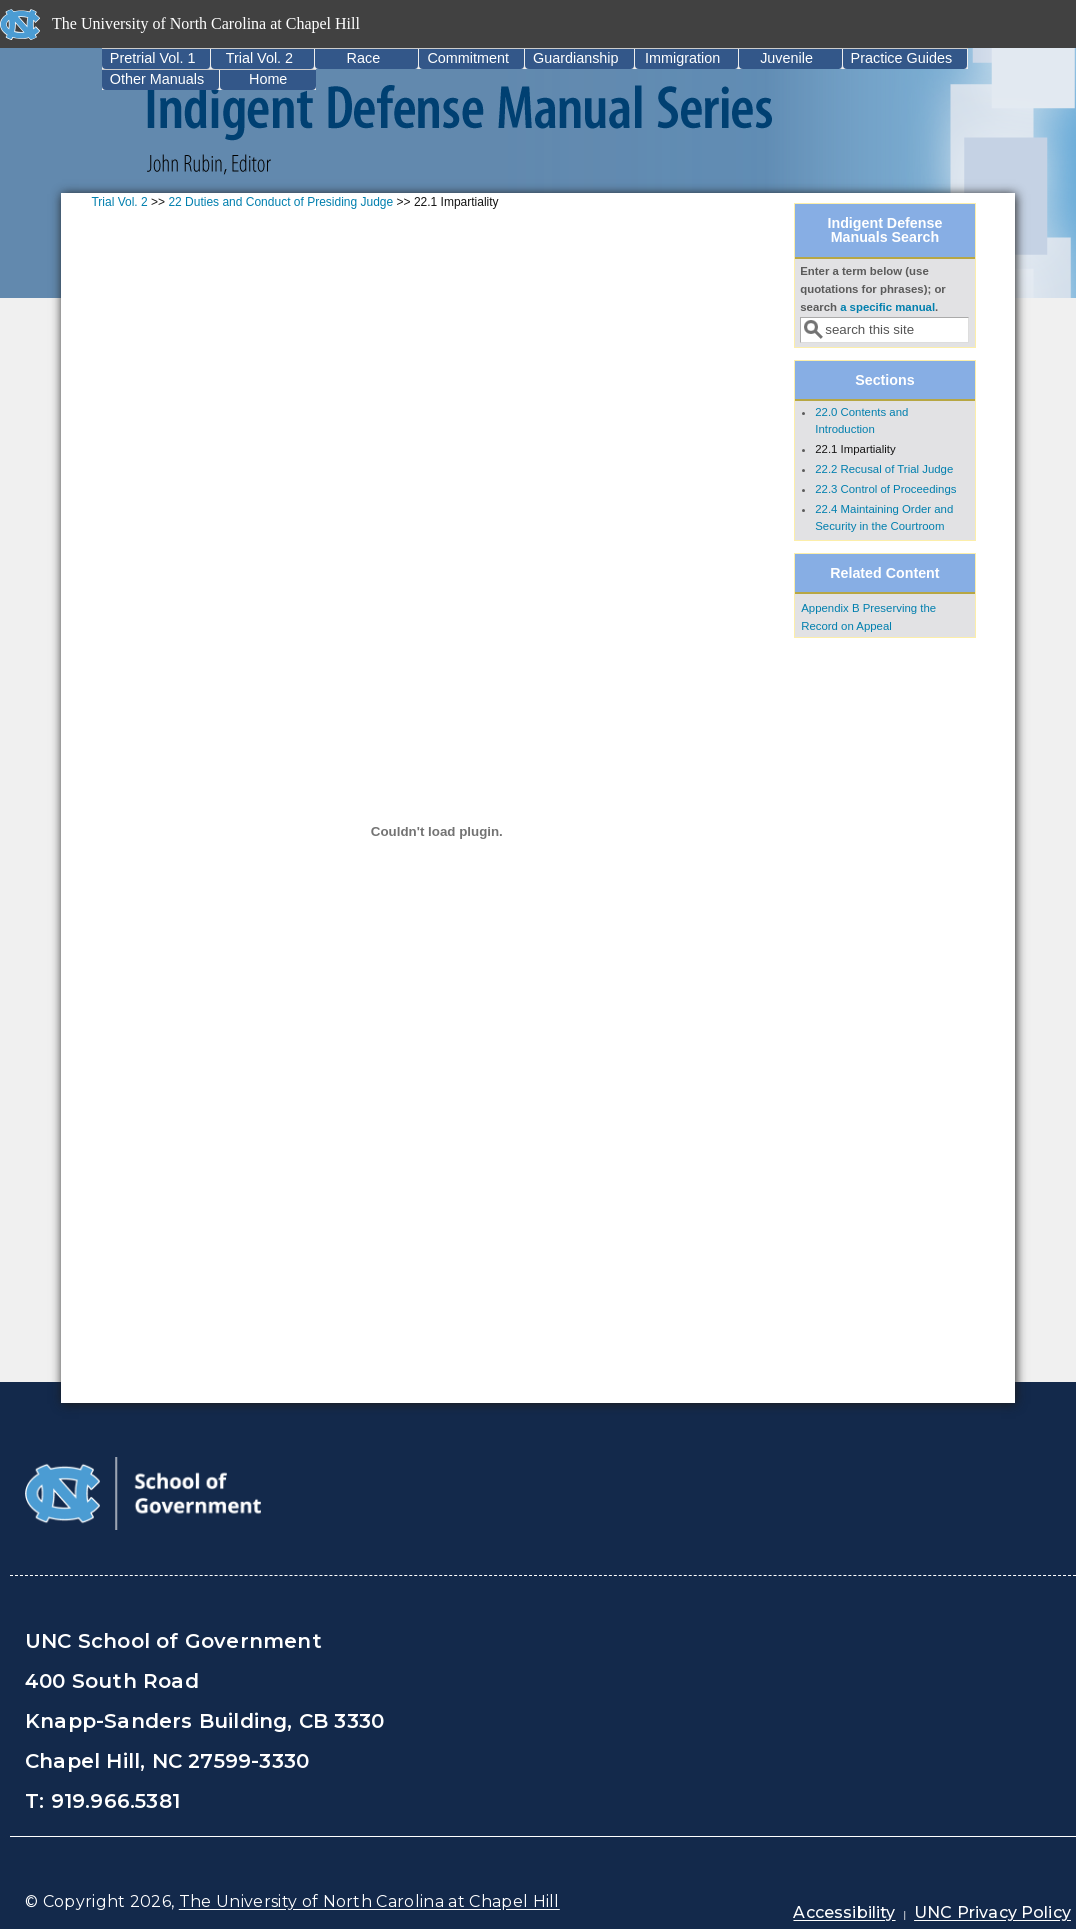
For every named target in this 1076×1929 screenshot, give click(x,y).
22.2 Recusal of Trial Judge (884, 469)
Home (268, 79)
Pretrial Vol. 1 (153, 58)
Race (364, 58)
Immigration (682, 58)
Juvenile (786, 58)
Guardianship (576, 58)
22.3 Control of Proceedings (885, 489)
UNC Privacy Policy (992, 1912)
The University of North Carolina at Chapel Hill (369, 1901)
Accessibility (844, 1912)
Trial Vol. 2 (259, 58)
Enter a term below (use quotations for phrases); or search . (873, 289)
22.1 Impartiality (855, 449)
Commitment (468, 58)
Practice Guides (902, 58)
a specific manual (887, 307)
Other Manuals (157, 79)
